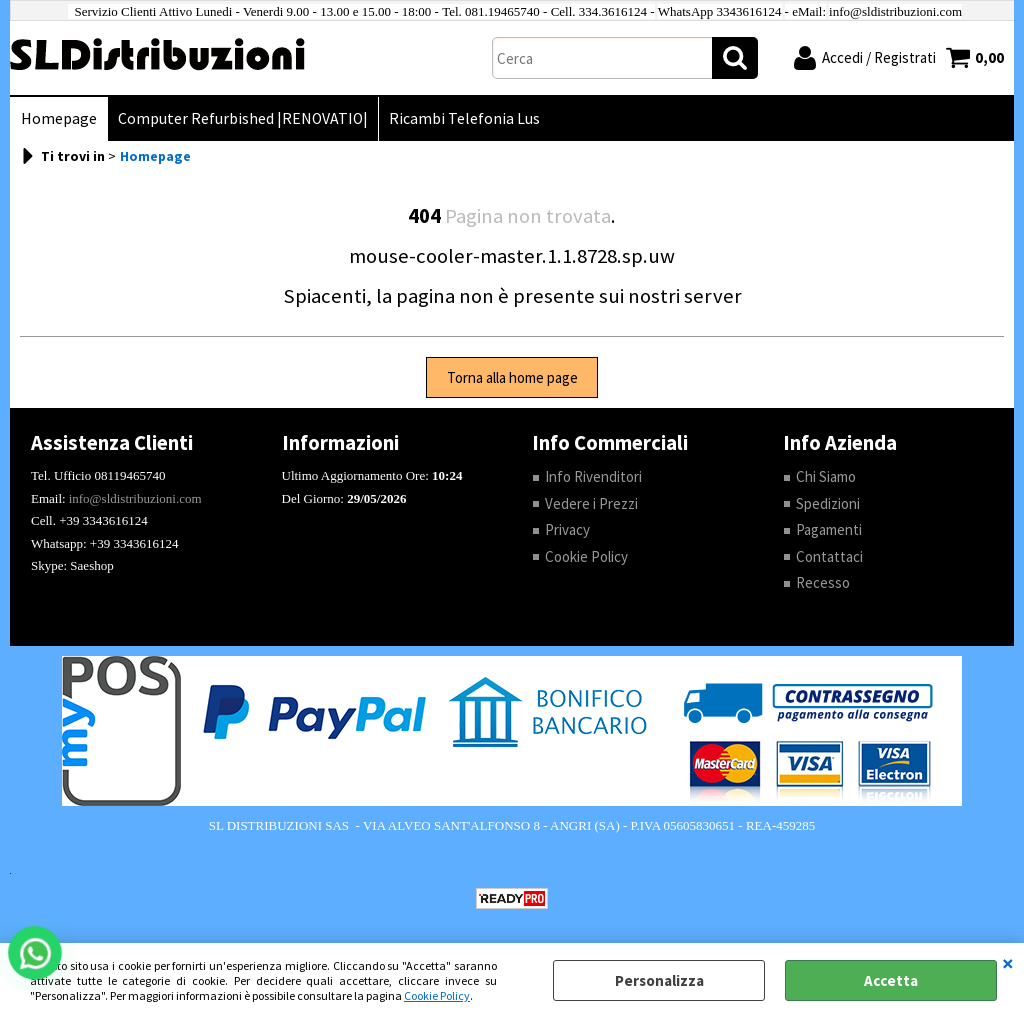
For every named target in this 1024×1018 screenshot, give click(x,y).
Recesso (823, 582)
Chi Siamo (826, 476)
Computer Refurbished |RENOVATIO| (243, 118)
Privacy (567, 529)
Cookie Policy (437, 995)
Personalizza (659, 980)
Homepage (59, 118)
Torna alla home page (512, 377)
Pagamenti (829, 529)
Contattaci (829, 556)
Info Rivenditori (593, 476)
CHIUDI (1008, 963)
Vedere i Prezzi (591, 503)
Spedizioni (828, 503)
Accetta (891, 980)
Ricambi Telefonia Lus (464, 118)
